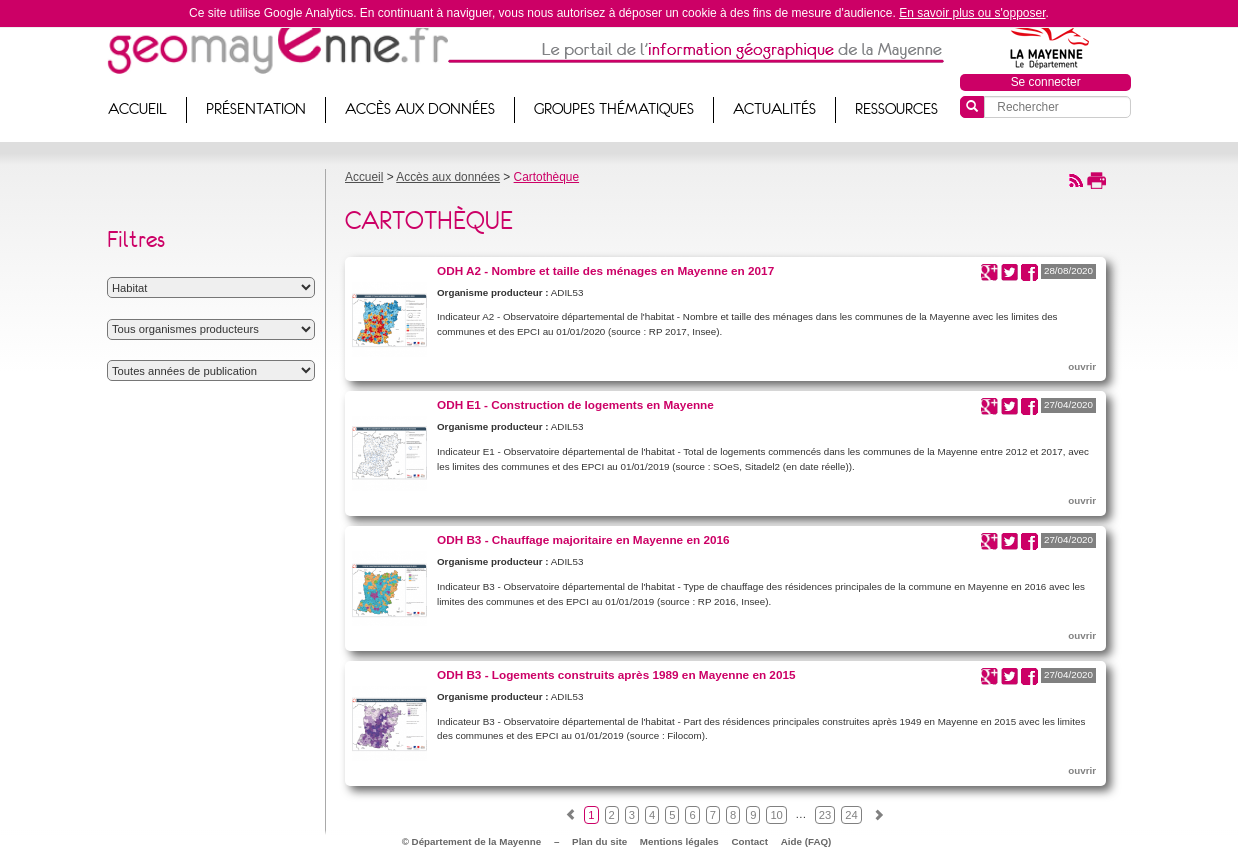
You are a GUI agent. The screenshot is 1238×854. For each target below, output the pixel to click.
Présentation (256, 109)
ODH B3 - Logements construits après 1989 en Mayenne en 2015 (616, 674)
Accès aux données (420, 109)
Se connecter (1046, 82)
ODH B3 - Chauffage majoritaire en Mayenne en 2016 (583, 539)
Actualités (774, 109)
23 (825, 815)
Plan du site (599, 841)
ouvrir (1082, 366)
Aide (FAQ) (806, 841)
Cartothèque (546, 177)
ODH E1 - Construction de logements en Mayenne (575, 404)
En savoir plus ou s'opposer (972, 13)
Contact (750, 841)
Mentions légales (679, 841)
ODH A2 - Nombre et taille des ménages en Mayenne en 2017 (605, 270)
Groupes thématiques (614, 109)
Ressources (896, 109)
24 (851, 815)
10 (776, 815)
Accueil (137, 109)
